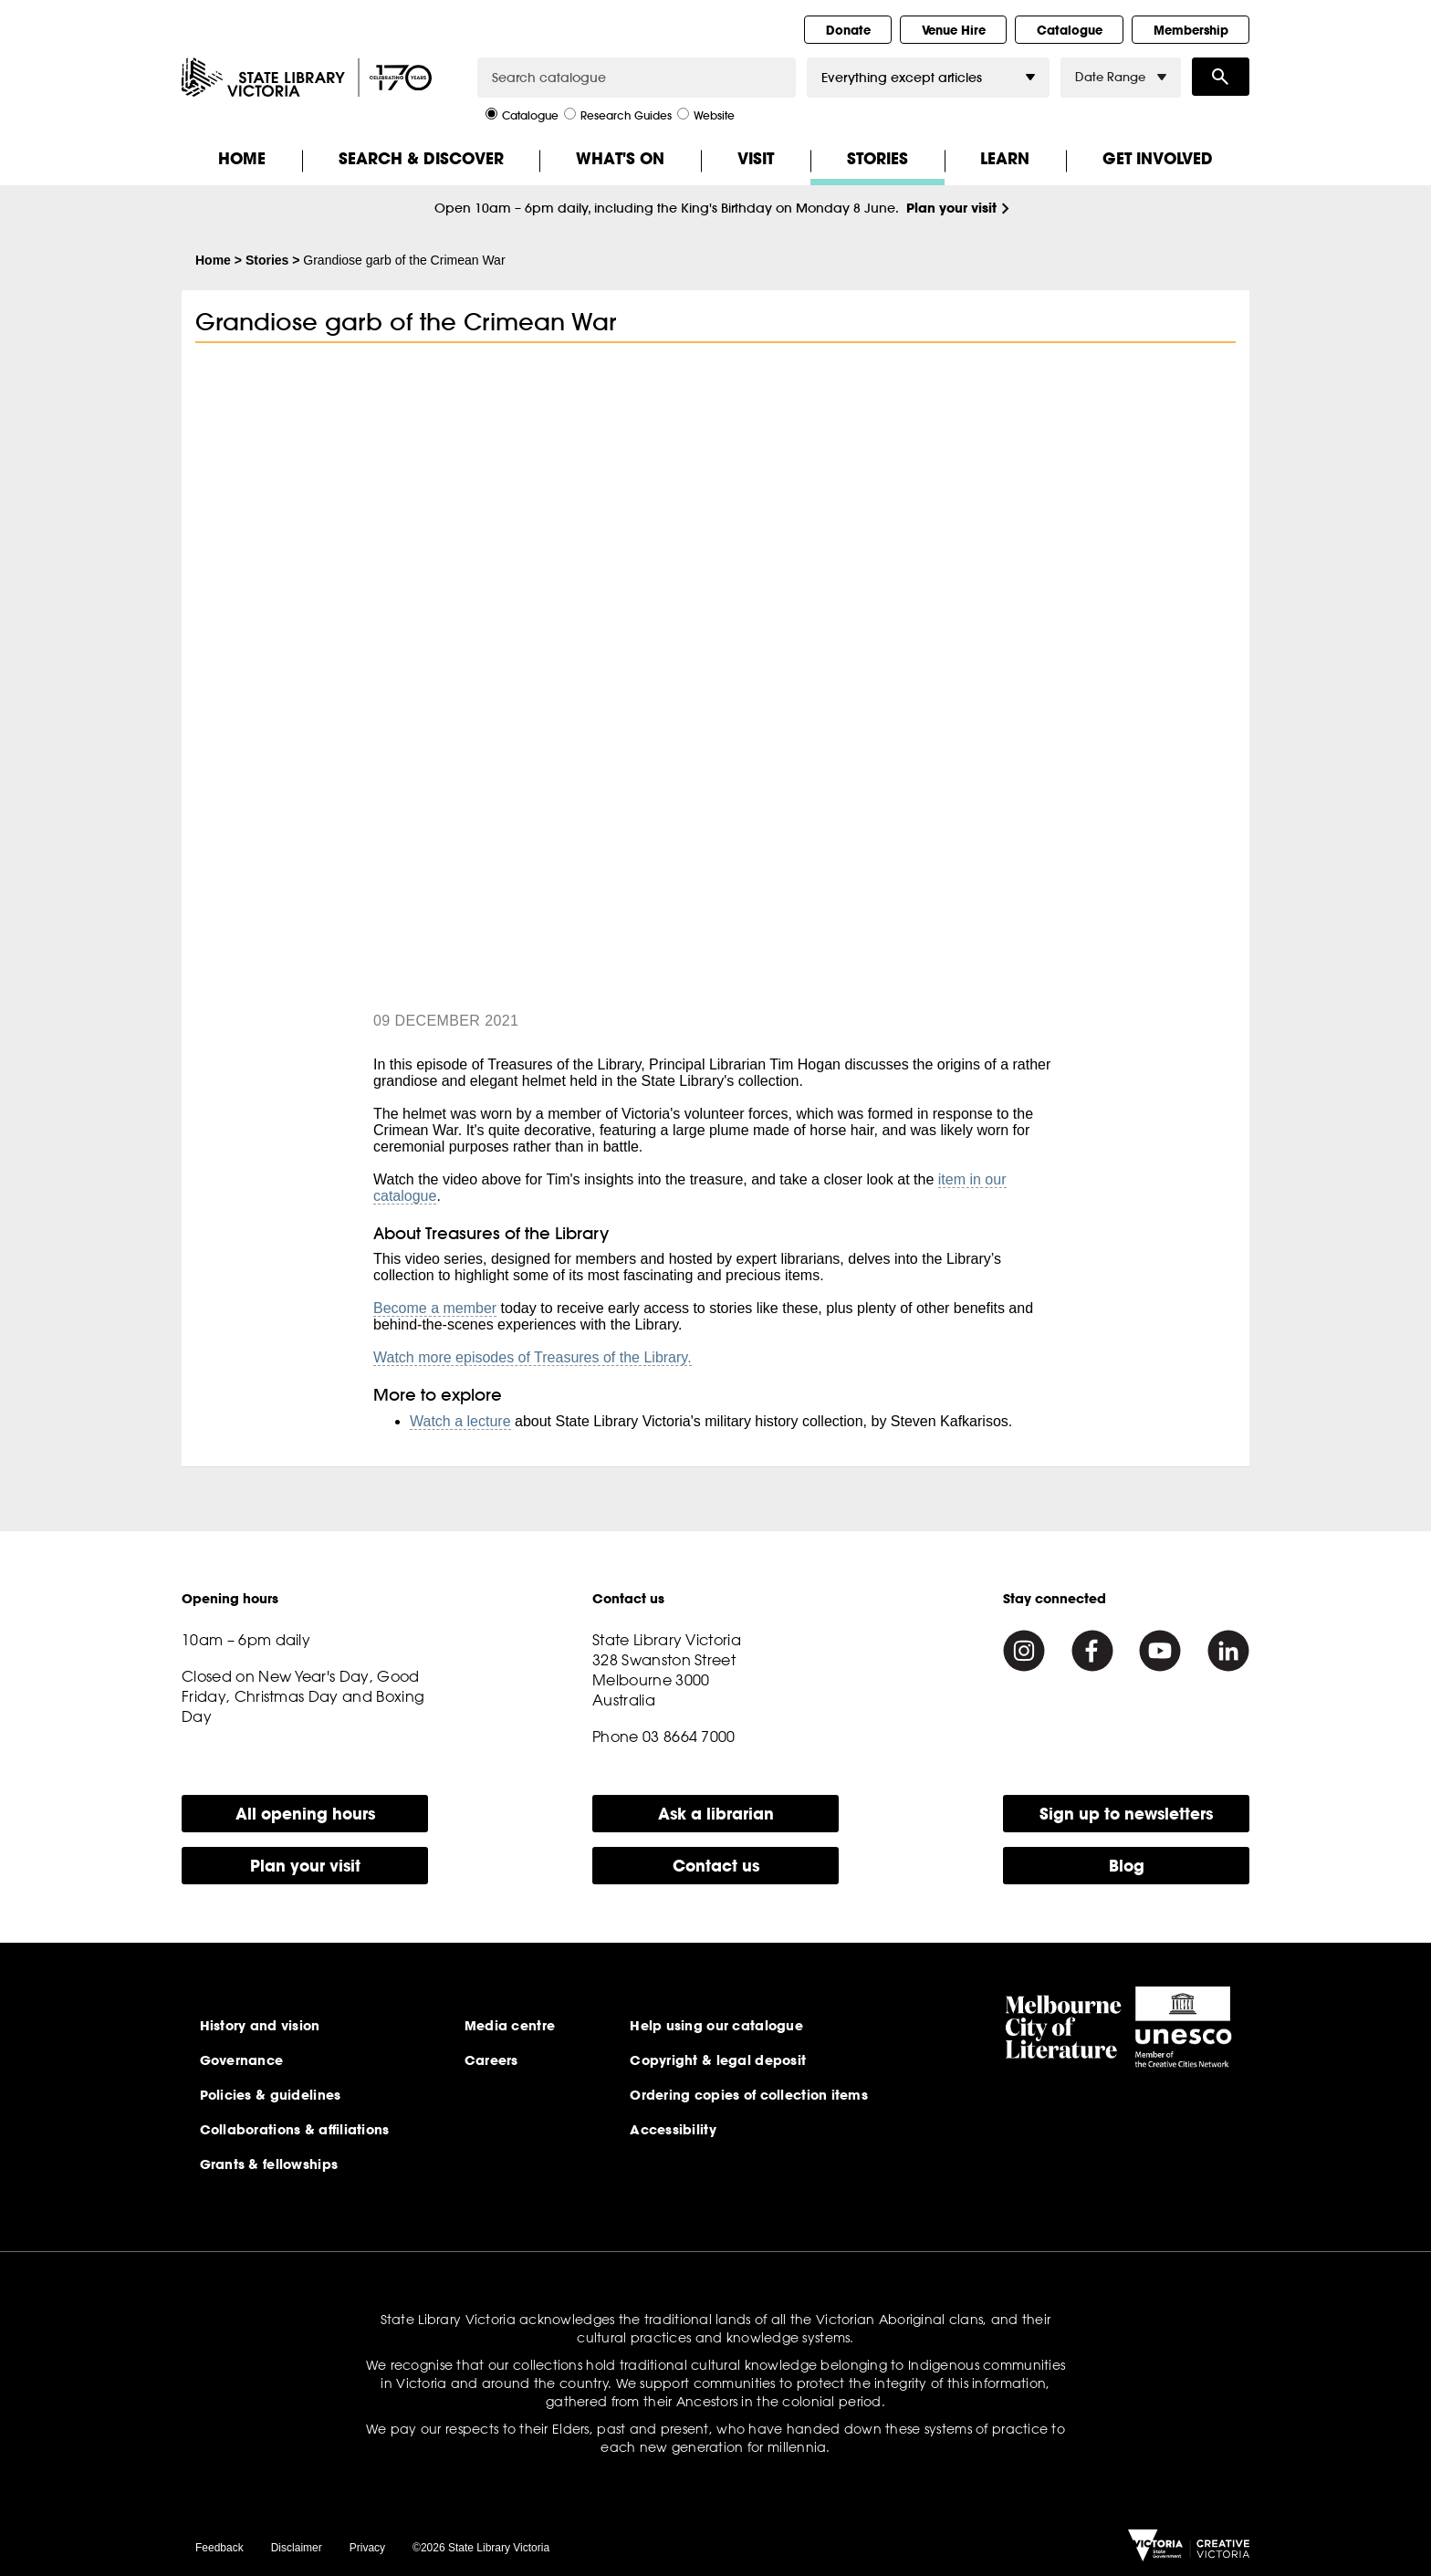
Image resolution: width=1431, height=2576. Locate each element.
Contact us (716, 1865)
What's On (620, 158)
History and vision (260, 2025)
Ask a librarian (716, 1813)
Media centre (510, 2025)
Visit (755, 158)
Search (1220, 76)
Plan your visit (951, 207)
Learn (1004, 158)
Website (706, 114)
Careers (491, 2060)
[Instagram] (1024, 1651)
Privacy (367, 2547)
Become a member (434, 1308)
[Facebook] (1092, 1651)
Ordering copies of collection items (749, 2095)
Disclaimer (296, 2547)
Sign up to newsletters (1126, 1813)
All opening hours (305, 1813)
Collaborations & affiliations (295, 2129)
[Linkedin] (1228, 1651)
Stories (877, 158)
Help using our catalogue (716, 2025)
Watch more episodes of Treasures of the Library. (532, 1357)
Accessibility (673, 2129)
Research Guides (618, 114)
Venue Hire (954, 30)
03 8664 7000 (689, 1736)
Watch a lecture (460, 1421)
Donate (848, 30)
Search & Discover (421, 158)
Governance (242, 2060)
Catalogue (1069, 30)
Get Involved (1157, 158)
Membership (1191, 30)
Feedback (219, 2547)
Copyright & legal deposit (718, 2060)
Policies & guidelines (270, 2095)
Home (242, 158)
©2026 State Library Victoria (481, 2547)
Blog (1126, 1865)
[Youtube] (1160, 1651)
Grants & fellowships (269, 2164)
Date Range (1120, 77)
